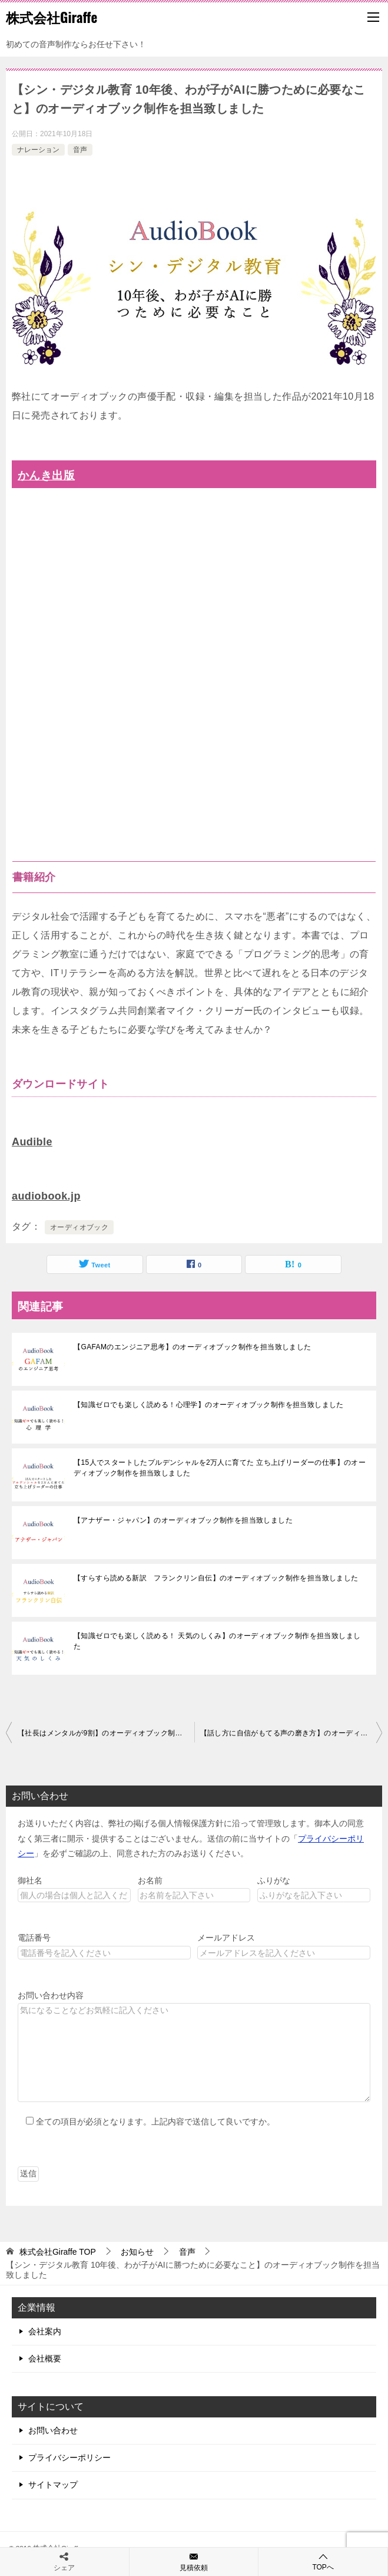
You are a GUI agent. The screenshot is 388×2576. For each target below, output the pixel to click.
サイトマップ (53, 2484)
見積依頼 (194, 2561)
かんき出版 (46, 475)
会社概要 (44, 2358)
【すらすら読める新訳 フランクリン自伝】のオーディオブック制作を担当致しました (216, 1578)
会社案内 (44, 2331)
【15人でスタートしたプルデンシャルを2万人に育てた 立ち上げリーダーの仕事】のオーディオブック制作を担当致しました (220, 1467)
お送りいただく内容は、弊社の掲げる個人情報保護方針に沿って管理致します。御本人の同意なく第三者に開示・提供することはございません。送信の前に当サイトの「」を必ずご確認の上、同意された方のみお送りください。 (191, 1838)
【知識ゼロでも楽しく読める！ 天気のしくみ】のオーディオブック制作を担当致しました (217, 1641)
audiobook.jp (46, 1196)
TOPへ (322, 2561)
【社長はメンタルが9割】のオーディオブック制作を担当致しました (106, 1733)
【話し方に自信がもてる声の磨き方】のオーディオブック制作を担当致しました (291, 1733)
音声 (80, 150)
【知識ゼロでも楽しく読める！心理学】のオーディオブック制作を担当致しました (209, 1405)
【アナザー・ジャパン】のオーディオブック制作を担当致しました (183, 1520)
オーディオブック (79, 1227)
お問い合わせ (53, 2430)
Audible (32, 1142)
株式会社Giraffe (51, 17)
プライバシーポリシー (69, 2457)
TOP (57, 2252)
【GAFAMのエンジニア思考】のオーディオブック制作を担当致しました (192, 1347)
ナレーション (38, 150)
